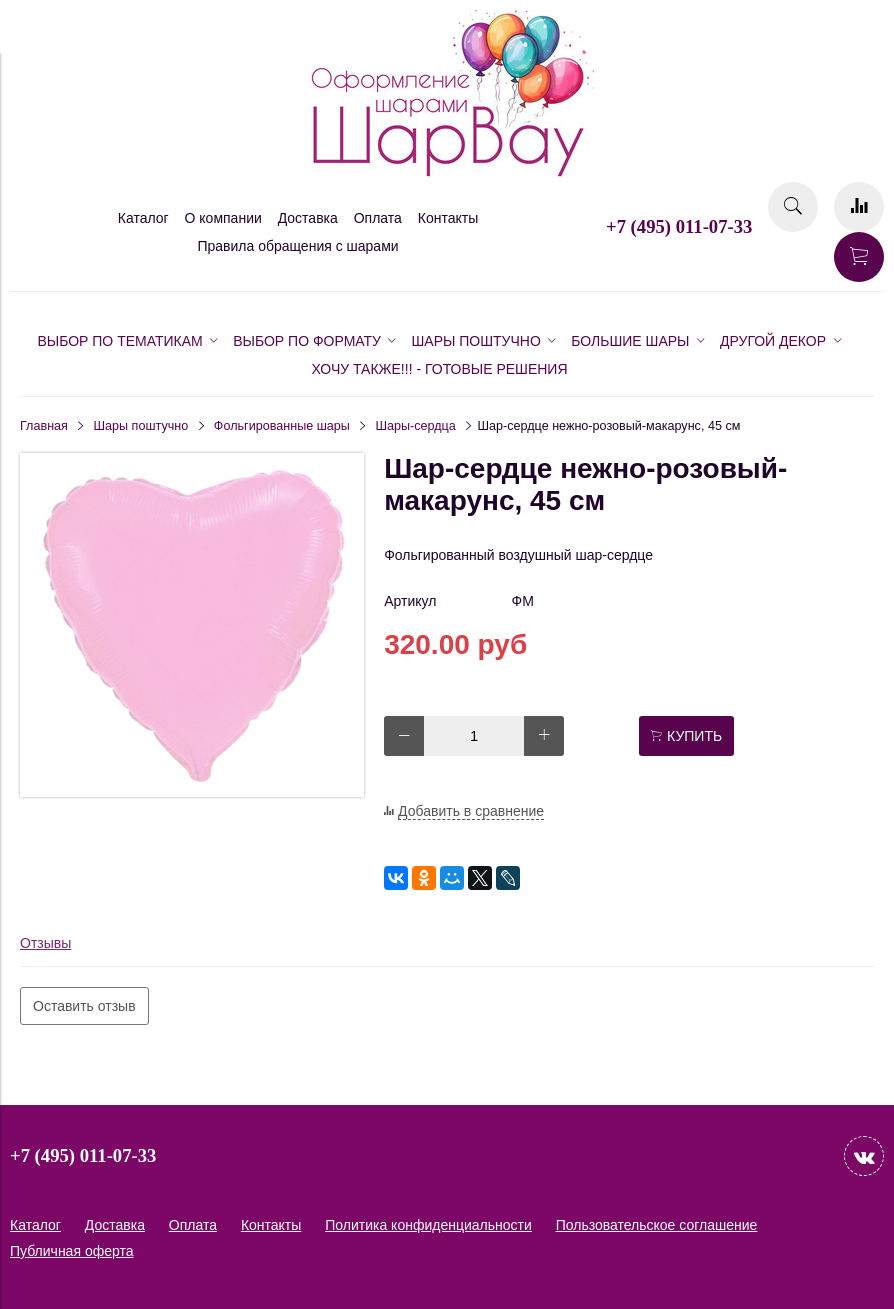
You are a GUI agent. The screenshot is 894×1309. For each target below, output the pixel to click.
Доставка (308, 218)
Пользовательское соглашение (657, 1225)
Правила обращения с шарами (297, 246)
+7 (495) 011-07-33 (679, 226)
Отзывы (45, 943)
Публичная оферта (72, 1251)
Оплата (378, 218)
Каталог (143, 218)
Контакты (448, 218)
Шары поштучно (141, 426)
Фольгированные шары (282, 426)
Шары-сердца (415, 426)
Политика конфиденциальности (428, 1225)
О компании (223, 218)
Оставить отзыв (84, 1006)
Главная (44, 426)
